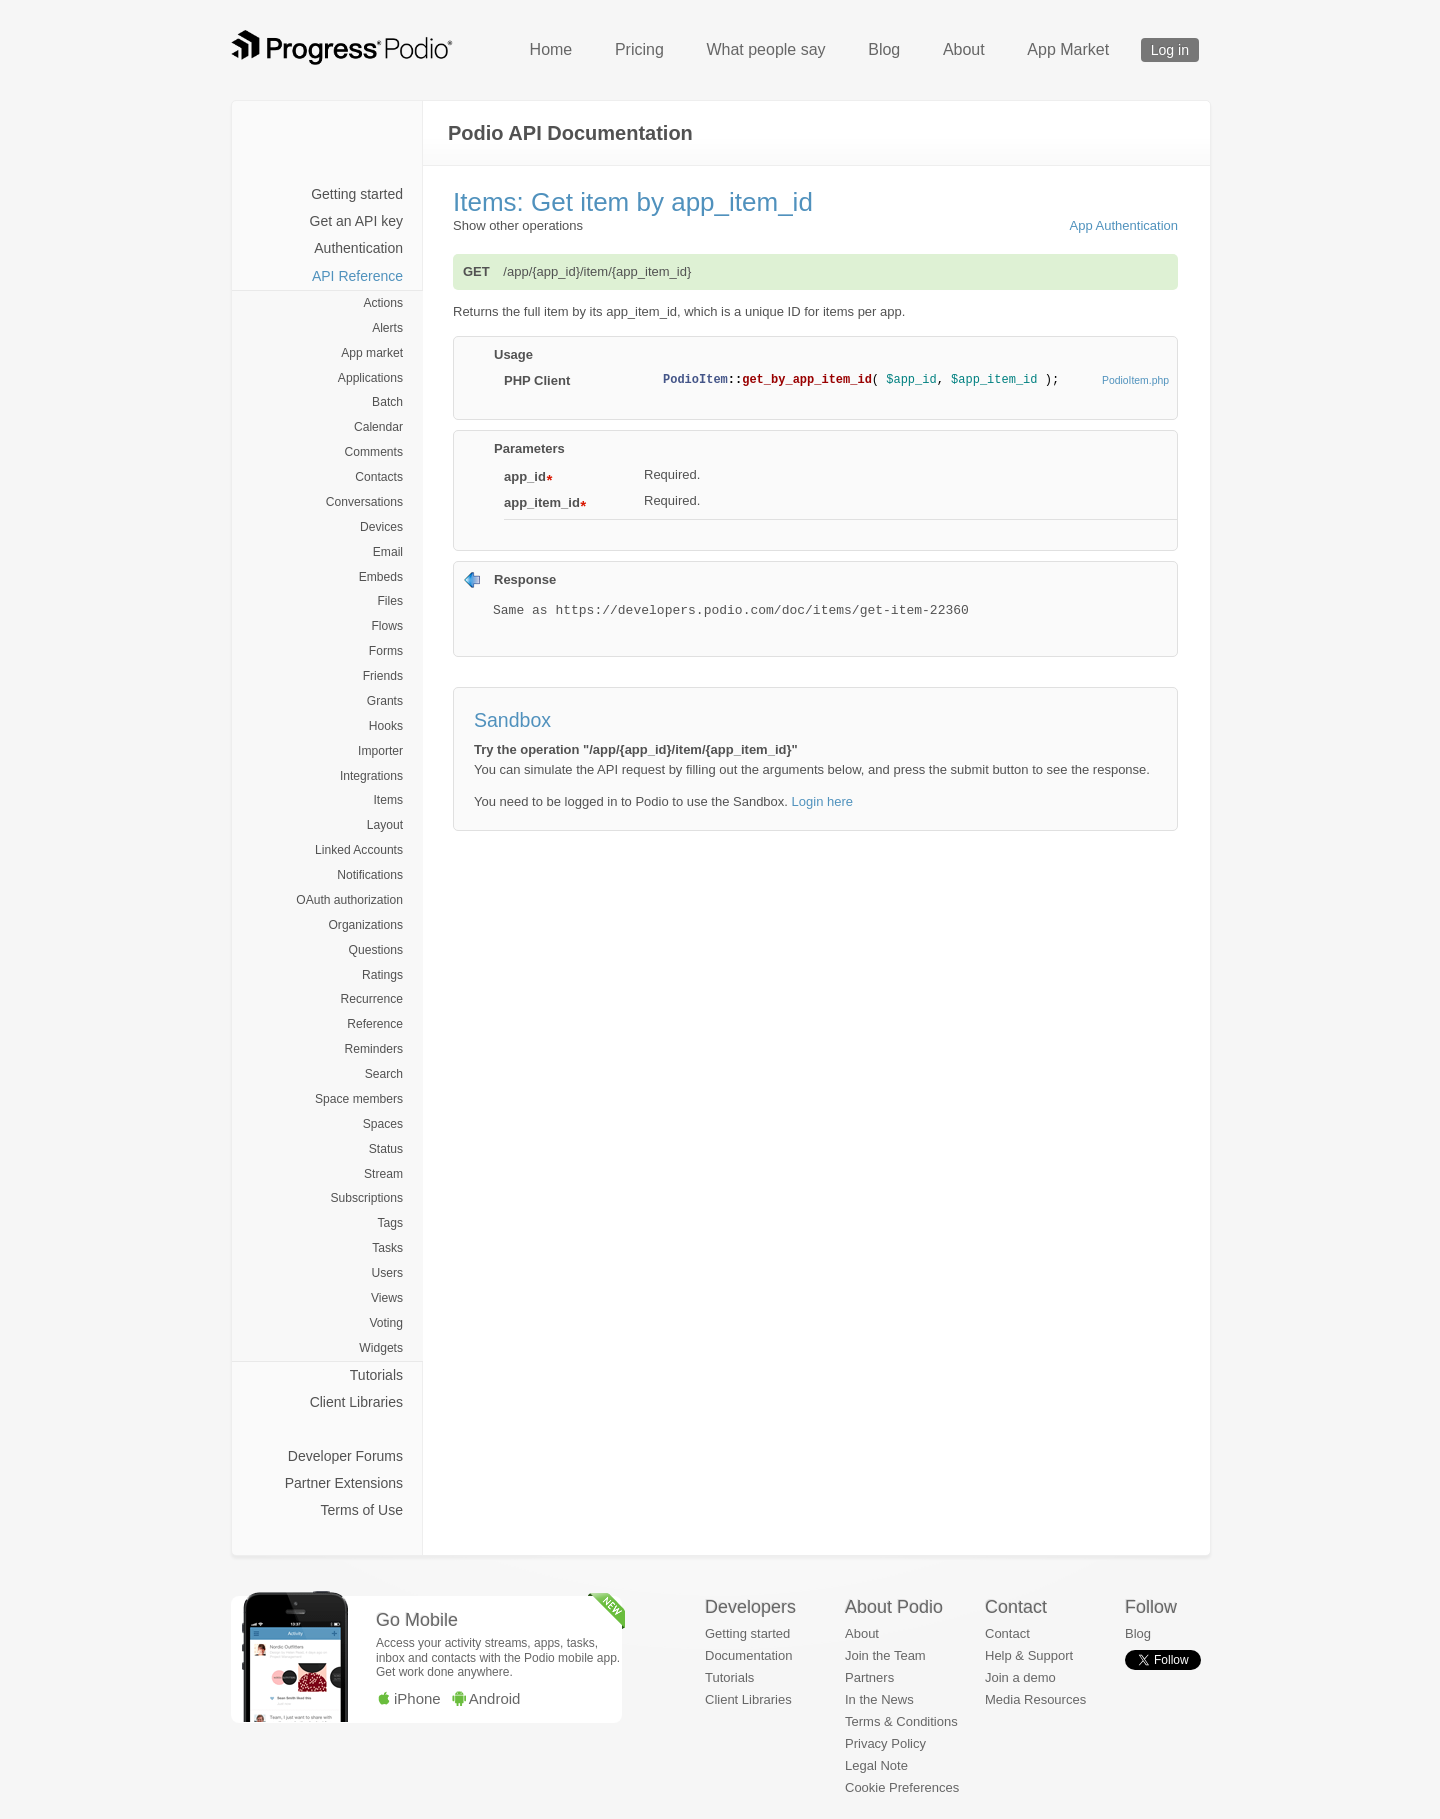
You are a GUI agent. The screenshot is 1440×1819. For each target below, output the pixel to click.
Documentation (748, 1655)
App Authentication (1124, 225)
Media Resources (1035, 1699)
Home (551, 49)
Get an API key (356, 221)
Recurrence (372, 999)
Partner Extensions (344, 1483)
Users (387, 1273)
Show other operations (518, 225)
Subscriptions (366, 1198)
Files (390, 601)
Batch (387, 402)
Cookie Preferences (902, 1787)
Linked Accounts (359, 850)
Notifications (370, 875)
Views (387, 1298)
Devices (381, 527)
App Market (1068, 49)
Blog (884, 49)
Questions (376, 950)
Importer (380, 751)
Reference (375, 1024)
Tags (390, 1223)
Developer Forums (345, 1456)
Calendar (378, 427)
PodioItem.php (1135, 380)
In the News (879, 1699)
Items (388, 800)
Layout (385, 825)
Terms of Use (362, 1510)
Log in (1170, 50)
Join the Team (885, 1655)
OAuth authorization (349, 900)
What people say (765, 49)
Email (388, 552)
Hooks (386, 726)
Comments (374, 452)
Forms (386, 651)
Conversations (364, 502)
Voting (386, 1323)
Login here (822, 801)
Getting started (357, 194)
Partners (869, 1677)
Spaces (383, 1124)
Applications (370, 378)
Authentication (358, 248)
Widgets (381, 1348)
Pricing (639, 49)
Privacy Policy (885, 1743)
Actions (383, 303)
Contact (1007, 1633)
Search (384, 1074)
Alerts (387, 328)
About (964, 49)
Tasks (387, 1248)
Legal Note (876, 1765)
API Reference (357, 276)
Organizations (365, 925)
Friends (383, 676)
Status (386, 1149)
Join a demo (1020, 1677)
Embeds (381, 577)
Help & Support (1029, 1655)
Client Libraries (356, 1402)
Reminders (374, 1049)
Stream (383, 1174)
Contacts (379, 477)
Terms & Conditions (901, 1721)
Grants (385, 701)
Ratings (382, 975)
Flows (387, 626)
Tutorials (376, 1375)
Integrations (371, 776)
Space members (359, 1099)
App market (372, 353)
